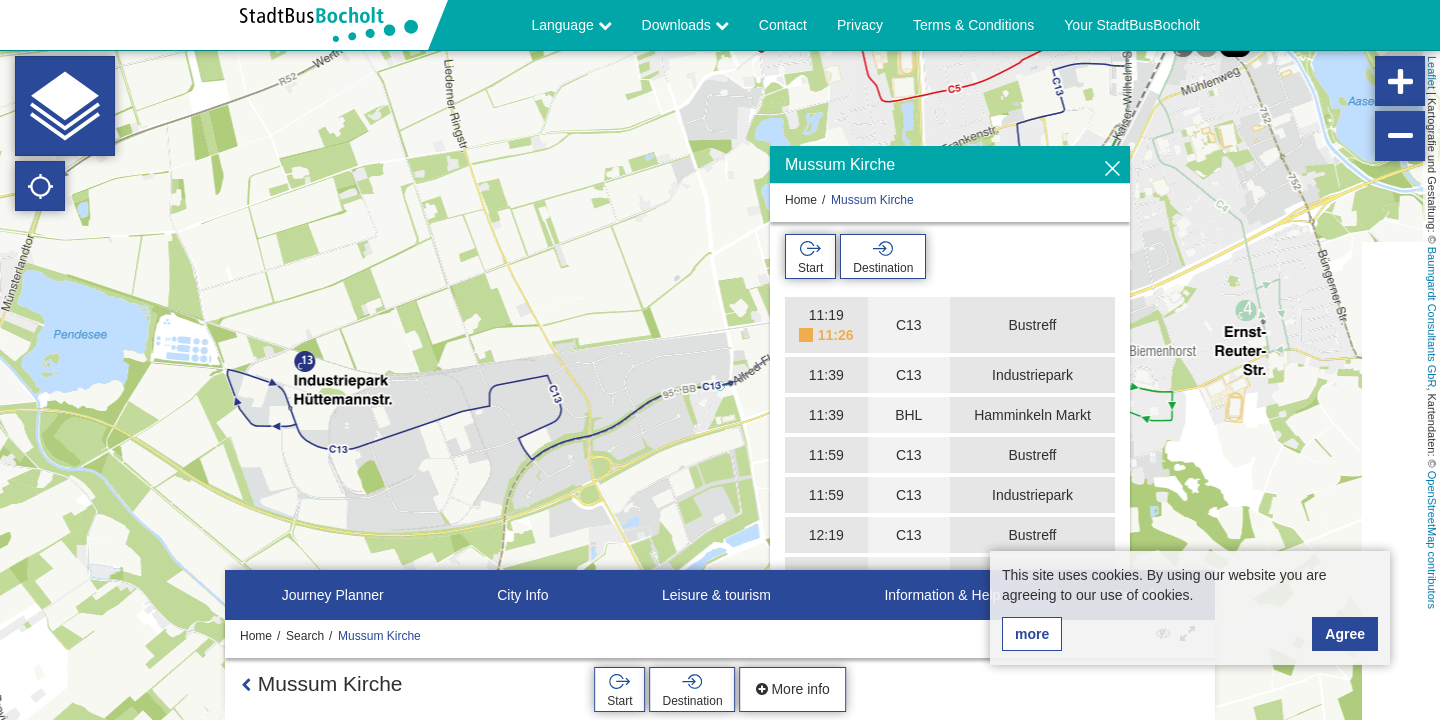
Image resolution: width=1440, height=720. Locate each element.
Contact (783, 25)
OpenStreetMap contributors (1432, 540)
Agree (1345, 634)
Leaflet (1432, 72)
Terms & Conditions (973, 25)
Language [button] (571, 25)
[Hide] (1112, 169)
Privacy (860, 25)
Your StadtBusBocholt (1132, 25)
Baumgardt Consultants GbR (1432, 317)
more (1032, 634)
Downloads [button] (685, 25)
